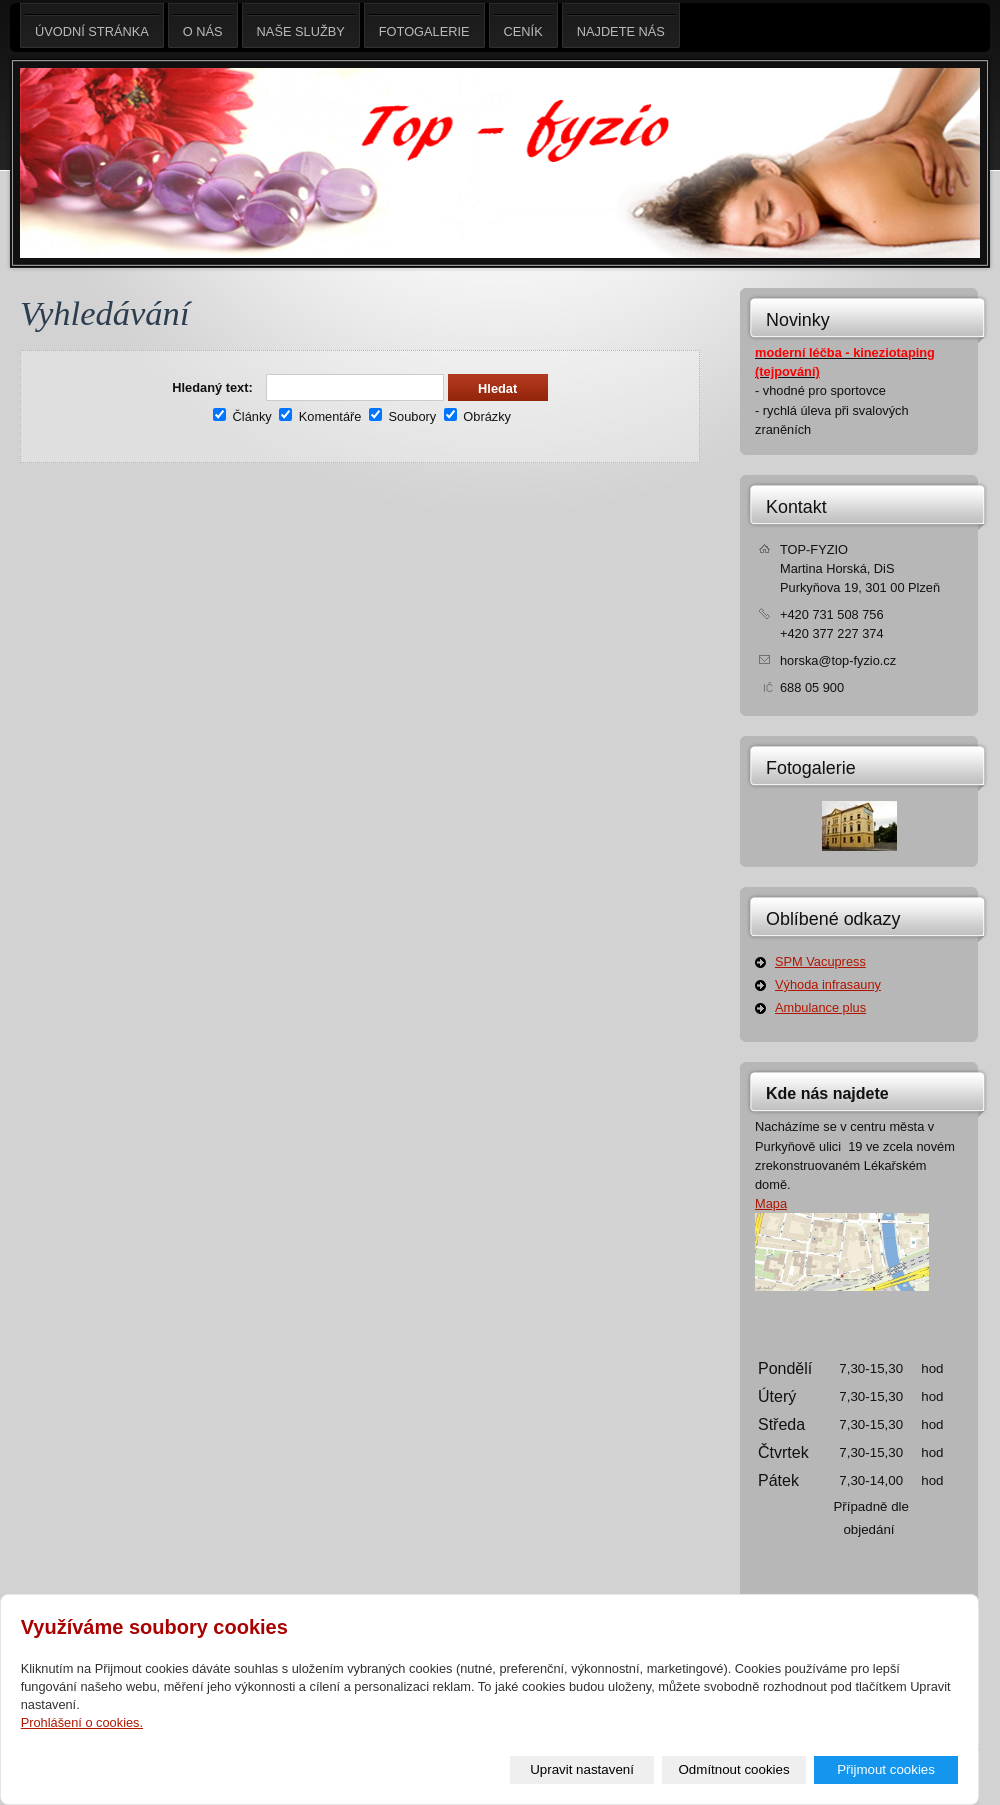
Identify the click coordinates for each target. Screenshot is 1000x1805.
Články (242, 416)
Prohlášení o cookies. (82, 1722)
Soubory (402, 416)
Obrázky (477, 416)
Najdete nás (621, 25)
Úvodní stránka (92, 25)
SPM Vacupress (820, 961)
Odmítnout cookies (734, 1769)
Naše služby (301, 25)
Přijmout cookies (886, 1769)
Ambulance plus (820, 1007)
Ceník (523, 25)
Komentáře (320, 416)
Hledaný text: (212, 387)
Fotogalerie (811, 768)
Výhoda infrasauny (828, 984)
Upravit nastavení (582, 1769)
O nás (203, 25)
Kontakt (796, 507)
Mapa (771, 1203)
